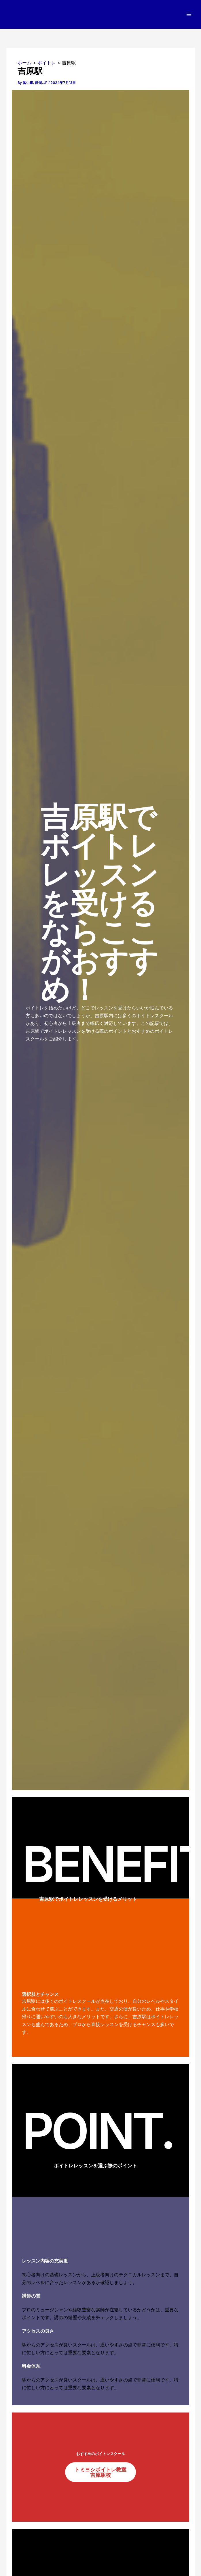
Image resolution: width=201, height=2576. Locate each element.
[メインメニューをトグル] (188, 14)
